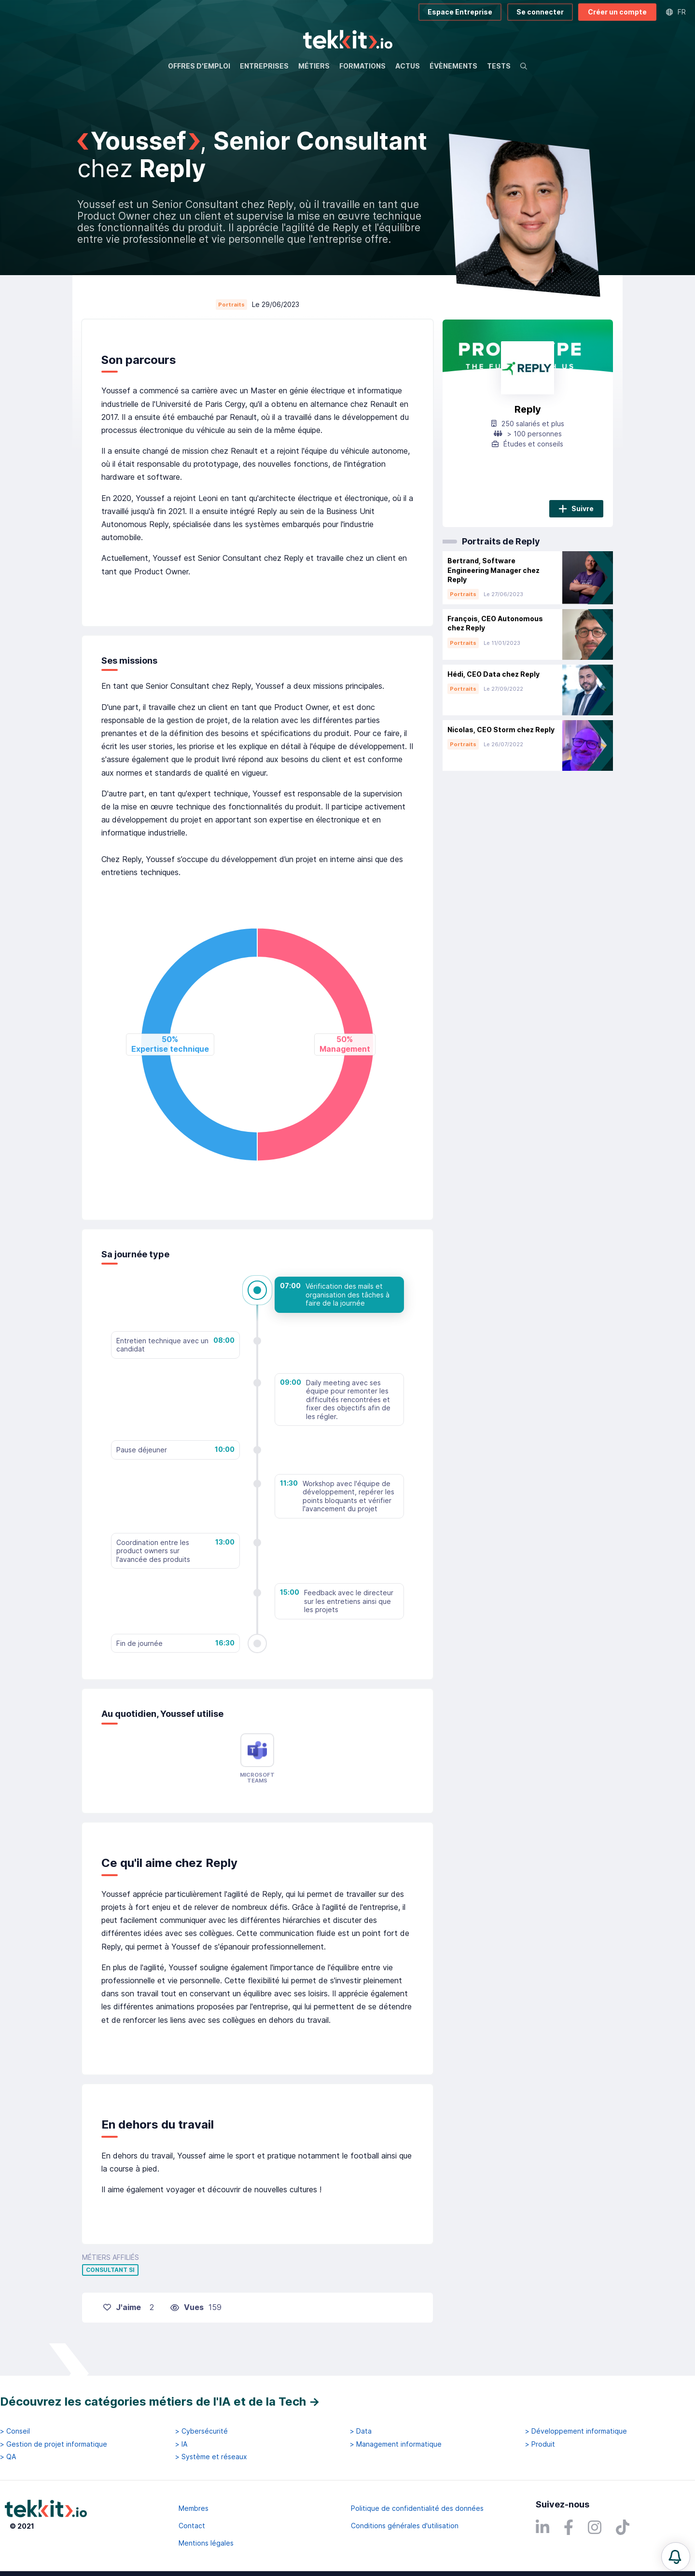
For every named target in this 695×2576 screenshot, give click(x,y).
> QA (8, 2457)
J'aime (122, 2307)
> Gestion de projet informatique (53, 2444)
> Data (361, 2431)
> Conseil (15, 2431)
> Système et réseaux (211, 2457)
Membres (193, 2508)
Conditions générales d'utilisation (405, 2525)
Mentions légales (206, 2543)
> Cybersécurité (201, 2431)
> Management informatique (396, 2444)
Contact (192, 2525)
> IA (181, 2444)
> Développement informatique (576, 2431)
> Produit (540, 2444)
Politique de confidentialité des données (417, 2508)
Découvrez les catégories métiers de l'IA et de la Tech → (160, 2402)
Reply (527, 409)
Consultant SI (110, 2270)
